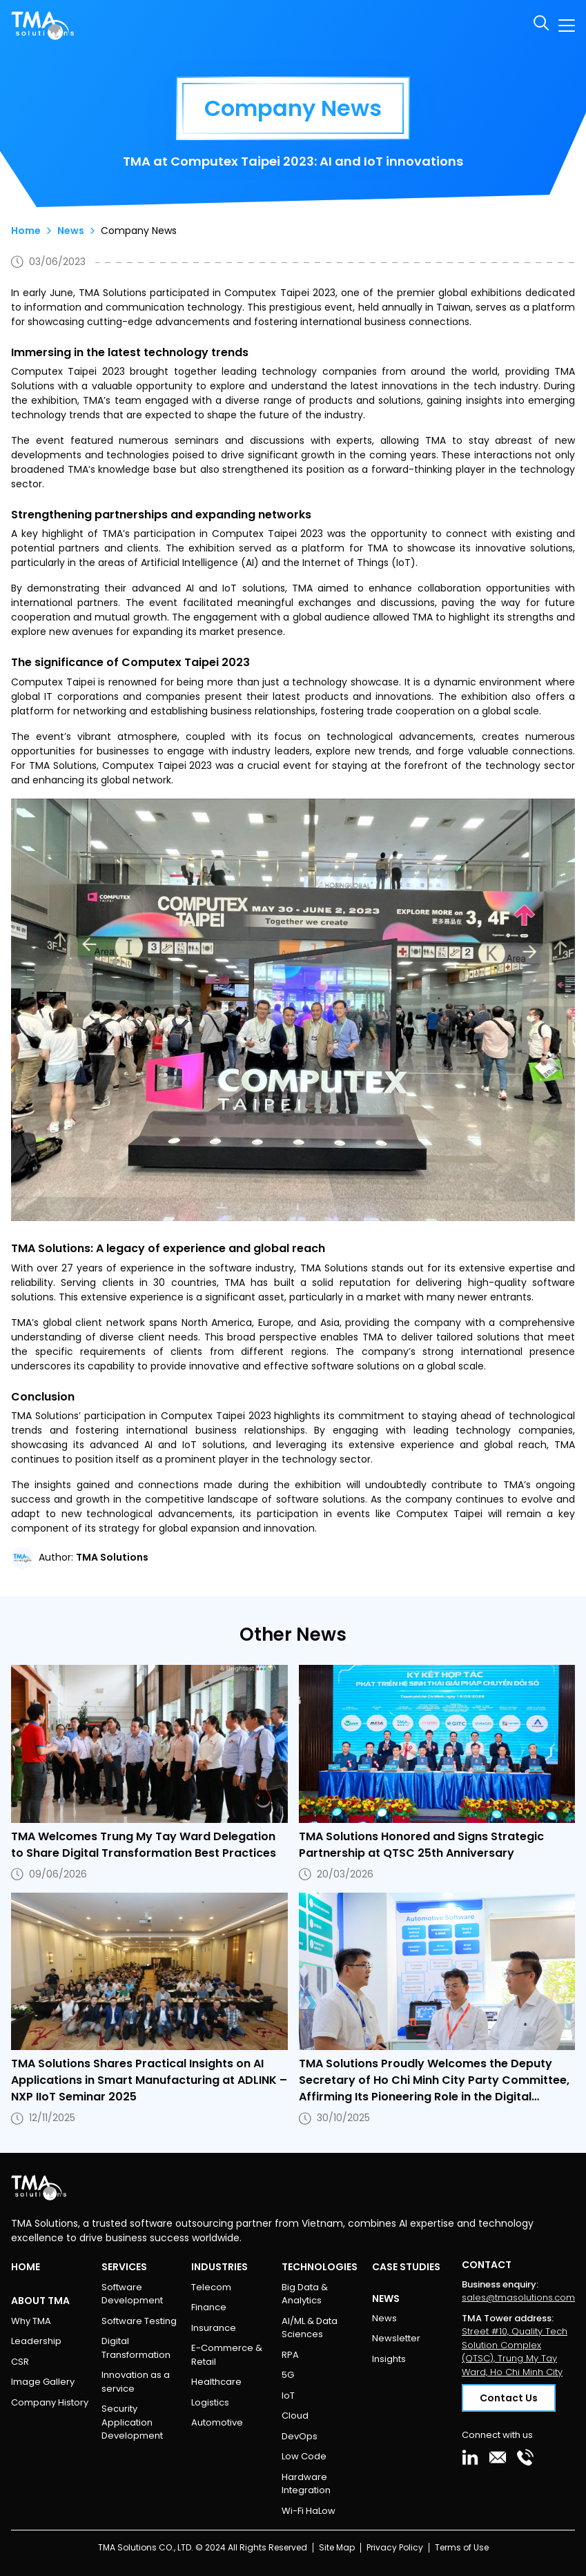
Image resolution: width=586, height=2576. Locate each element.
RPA (290, 2354)
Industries (219, 2267)
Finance (208, 2307)
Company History (49, 2402)
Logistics (210, 2402)
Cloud (295, 2415)
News (70, 230)
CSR (20, 2361)
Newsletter (396, 2338)
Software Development (132, 2294)
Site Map (337, 2547)
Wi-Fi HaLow (308, 2510)
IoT (288, 2395)
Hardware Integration (306, 2483)
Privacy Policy (395, 2547)
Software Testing (139, 2321)
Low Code (304, 2456)
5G (288, 2374)
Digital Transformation (135, 2347)
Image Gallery (43, 2381)
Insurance (213, 2327)
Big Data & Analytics (305, 2294)
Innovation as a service (135, 2381)
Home (26, 230)
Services (124, 2267)
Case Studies (406, 2267)
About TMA (40, 2300)
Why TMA (31, 2321)
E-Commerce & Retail (226, 2354)
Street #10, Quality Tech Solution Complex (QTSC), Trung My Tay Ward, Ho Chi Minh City (514, 2352)
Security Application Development (132, 2422)
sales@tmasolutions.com (518, 2297)
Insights (389, 2358)
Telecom (211, 2287)
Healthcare (216, 2381)
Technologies (320, 2267)
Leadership (36, 2341)
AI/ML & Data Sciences (310, 2327)
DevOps (300, 2436)
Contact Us (509, 2398)
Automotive (217, 2422)
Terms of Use (462, 2547)
